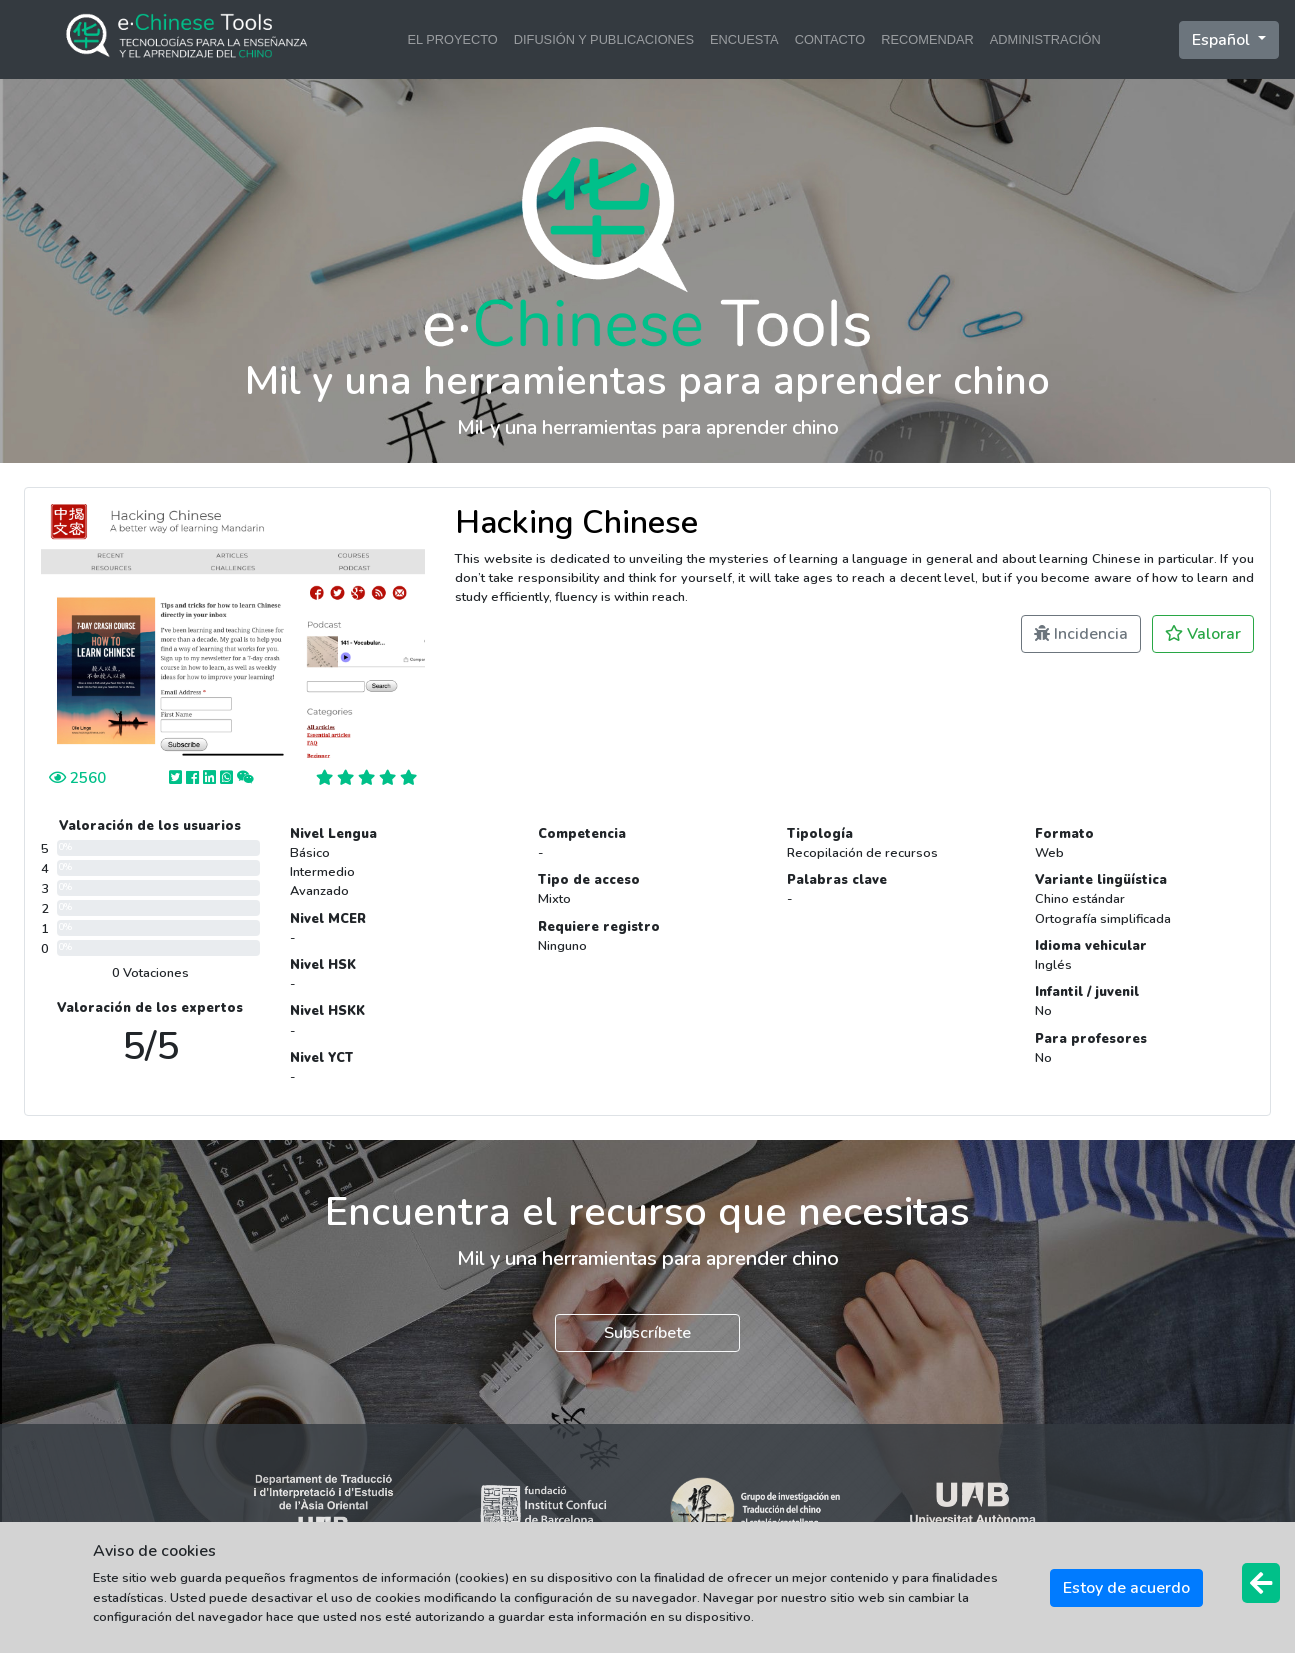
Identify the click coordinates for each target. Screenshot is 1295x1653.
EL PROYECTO (452, 39)
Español (1223, 40)
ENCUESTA (744, 39)
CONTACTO (830, 39)
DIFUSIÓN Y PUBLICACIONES (604, 39)
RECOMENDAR (927, 39)
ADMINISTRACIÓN (1045, 39)
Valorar (1203, 634)
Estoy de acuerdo (1126, 1588)
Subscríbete (647, 1333)
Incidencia (1081, 634)
